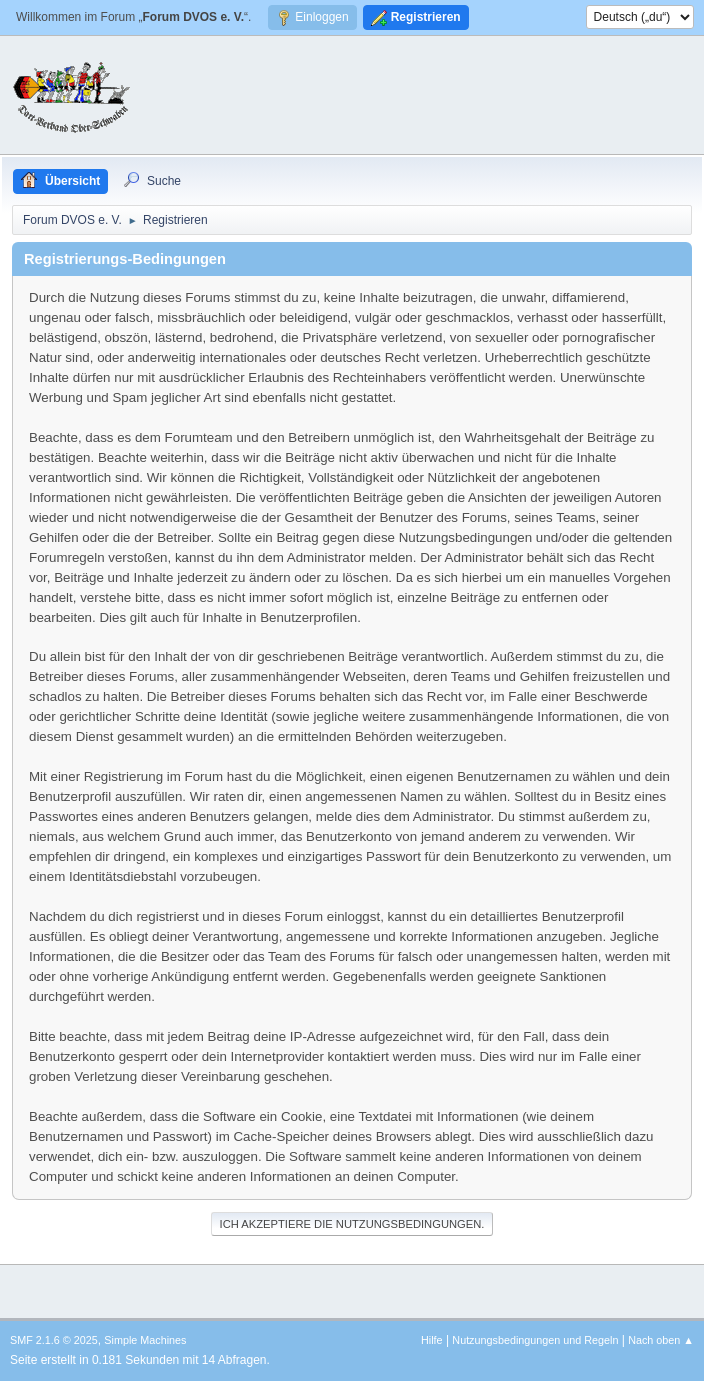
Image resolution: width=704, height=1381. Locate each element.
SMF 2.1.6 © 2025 (54, 1340)
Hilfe (432, 1340)
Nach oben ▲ (661, 1340)
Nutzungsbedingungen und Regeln (535, 1340)
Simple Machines (145, 1340)
